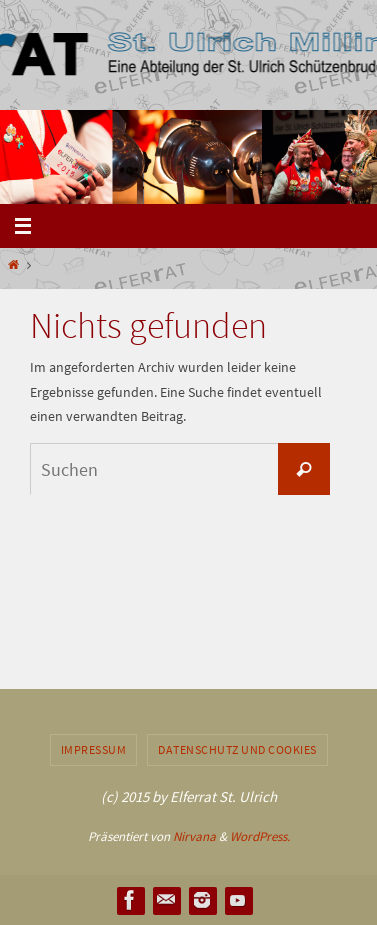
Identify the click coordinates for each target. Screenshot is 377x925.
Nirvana (194, 836)
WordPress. (260, 836)
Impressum (94, 749)
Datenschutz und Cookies (237, 749)
